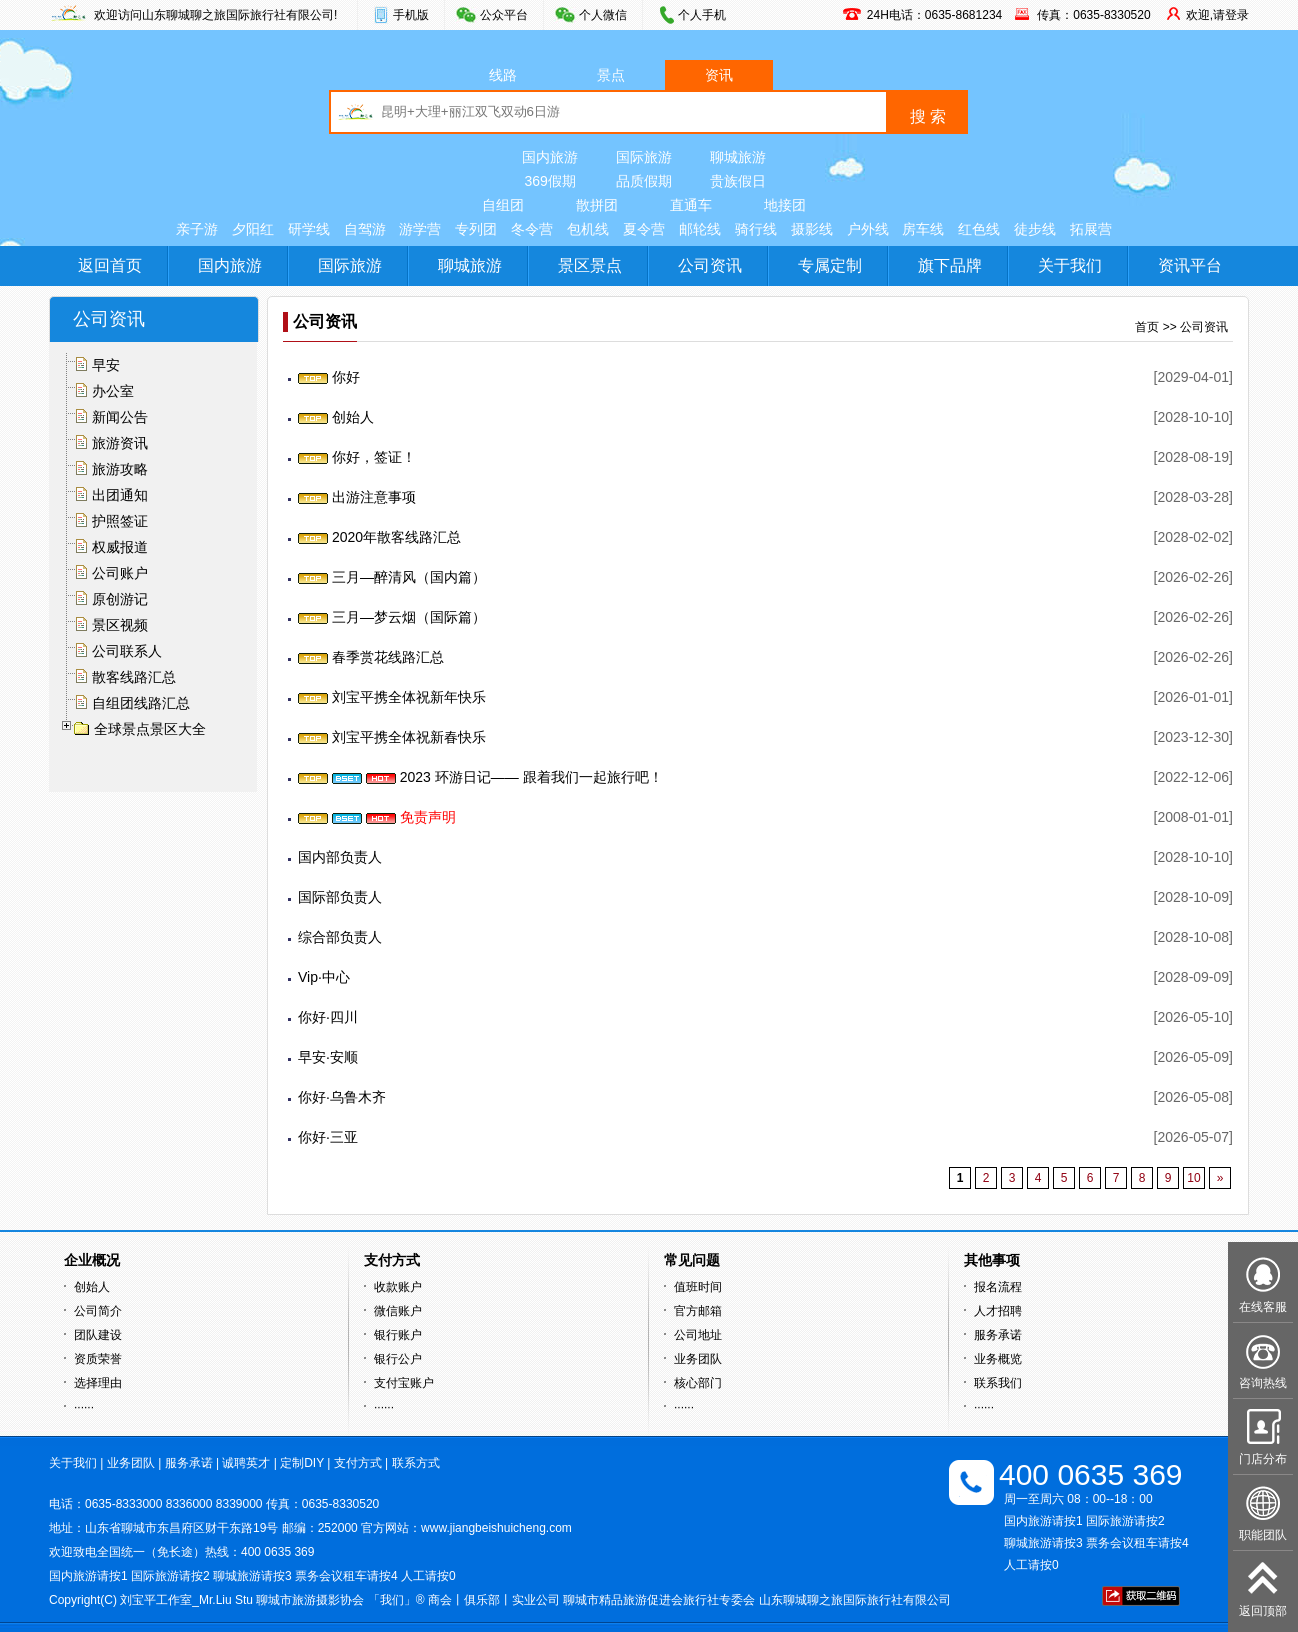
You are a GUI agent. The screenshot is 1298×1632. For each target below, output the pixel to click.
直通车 (691, 205)
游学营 (420, 229)
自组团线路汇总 (141, 703)
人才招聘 (998, 1311)
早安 (106, 365)
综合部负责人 (340, 937)
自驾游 (365, 229)
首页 (1147, 327)
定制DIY (302, 1463)
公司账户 (120, 573)
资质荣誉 (98, 1359)
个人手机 (702, 15)
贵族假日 (738, 181)
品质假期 (644, 181)
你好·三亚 (328, 1137)
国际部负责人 (340, 897)
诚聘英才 (246, 1463)
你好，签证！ (357, 457)
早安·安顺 (328, 1057)
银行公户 (398, 1359)
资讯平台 (1190, 265)
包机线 (588, 229)
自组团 (503, 205)
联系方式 (416, 1463)
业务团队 (698, 1359)
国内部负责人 (340, 857)
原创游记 (120, 599)
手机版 (411, 15)
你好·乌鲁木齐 (342, 1097)
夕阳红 (253, 229)
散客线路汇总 (134, 677)
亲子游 (197, 229)
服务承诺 (998, 1335)
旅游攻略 (120, 469)
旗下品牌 (950, 265)
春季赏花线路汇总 (371, 657)
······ (84, 1407)
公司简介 (98, 1311)
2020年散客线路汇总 (379, 537)
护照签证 (120, 521)
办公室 (113, 391)
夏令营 (644, 229)
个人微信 (603, 15)
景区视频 (120, 625)
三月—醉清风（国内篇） (392, 577)
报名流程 (998, 1287)
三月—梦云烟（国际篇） (392, 617)
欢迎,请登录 (1217, 15)
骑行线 (756, 229)
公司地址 (698, 1335)
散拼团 (597, 205)
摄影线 (812, 229)
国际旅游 (644, 157)
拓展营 (1091, 229)
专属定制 (830, 265)
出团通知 (120, 495)
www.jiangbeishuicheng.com (496, 1528)
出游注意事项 (357, 497)
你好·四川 (328, 1017)
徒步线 (1035, 229)
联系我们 (998, 1383)
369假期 (549, 181)
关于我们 (1070, 265)
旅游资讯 (120, 443)
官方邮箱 (698, 1311)
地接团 (785, 205)
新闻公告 (120, 417)
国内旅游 (550, 157)
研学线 (309, 229)
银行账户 (398, 1335)
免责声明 (377, 817)
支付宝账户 (404, 1383)
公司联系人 (127, 651)
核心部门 (698, 1383)
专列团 (476, 229)
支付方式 (358, 1463)
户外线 (868, 229)
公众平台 (504, 15)
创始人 (336, 417)
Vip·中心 (324, 977)
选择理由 (98, 1383)
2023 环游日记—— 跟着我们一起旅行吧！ (480, 777)
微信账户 (398, 1311)
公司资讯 (710, 265)
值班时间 (698, 1287)
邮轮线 (700, 229)
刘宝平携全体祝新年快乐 (392, 697)
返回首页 (110, 265)
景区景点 (590, 265)
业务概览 (998, 1359)
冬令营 (532, 229)
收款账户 (398, 1287)
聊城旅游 (738, 157)
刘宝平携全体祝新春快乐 (392, 737)
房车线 (923, 229)
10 (1193, 1178)
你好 (329, 377)
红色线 (979, 229)
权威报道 (120, 547)
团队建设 (98, 1335)
